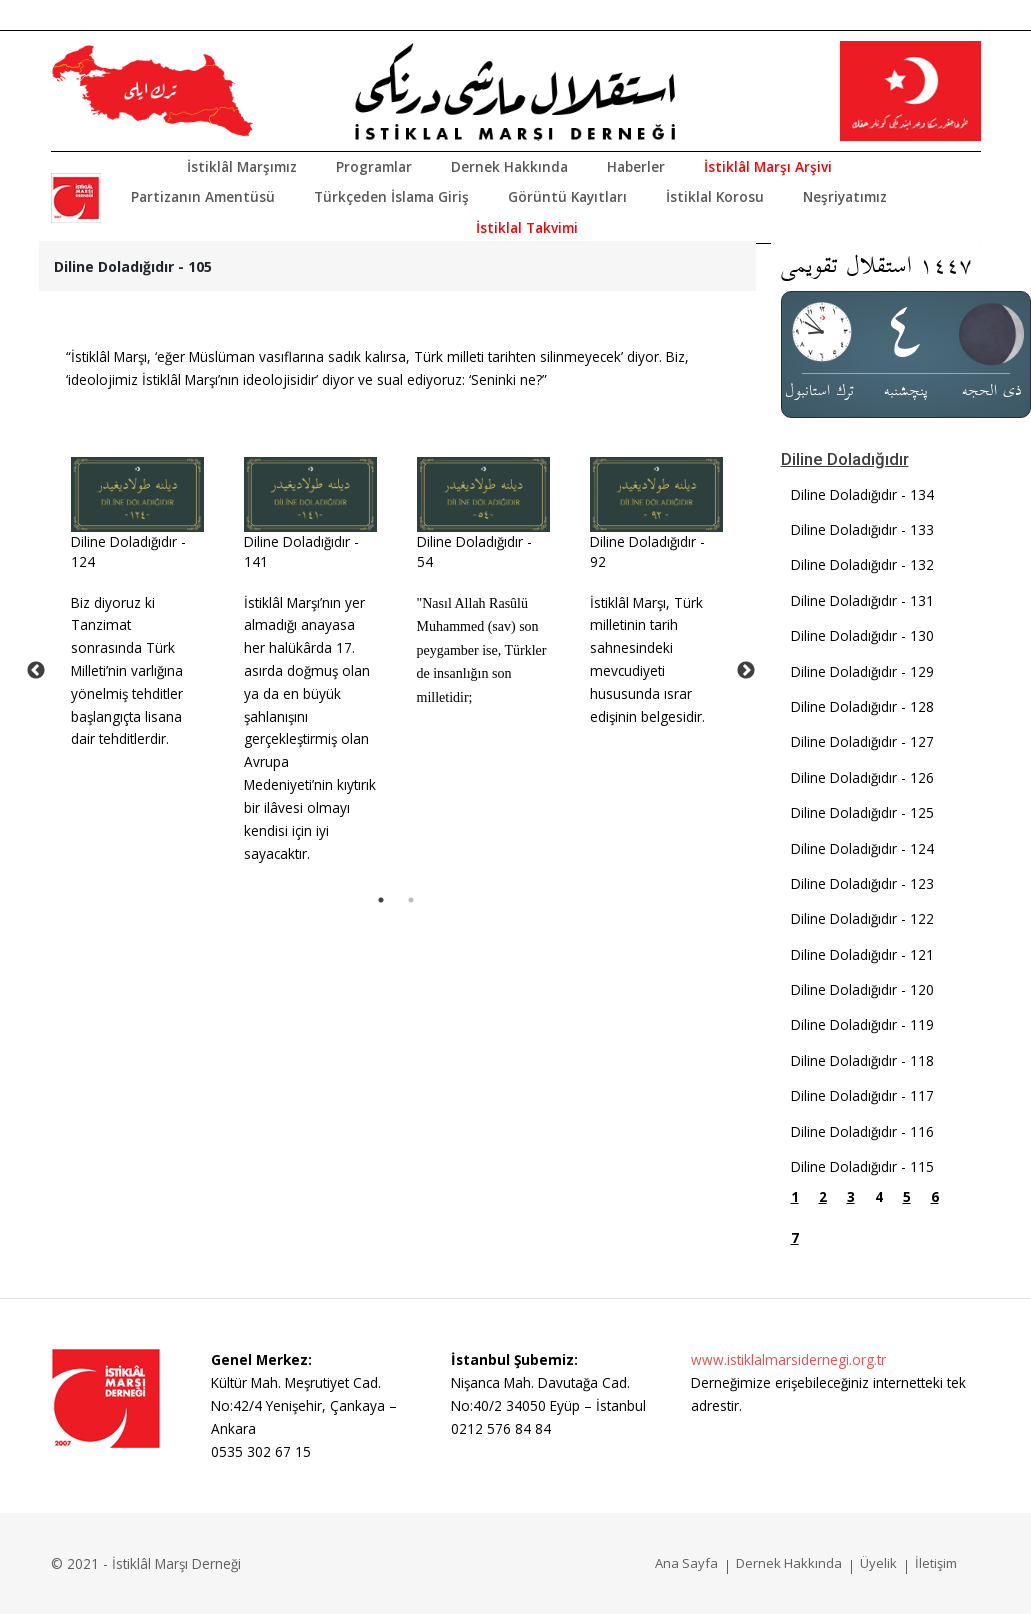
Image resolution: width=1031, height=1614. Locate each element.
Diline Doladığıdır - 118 (862, 1060)
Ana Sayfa (686, 1563)
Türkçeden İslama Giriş (391, 196)
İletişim (936, 1563)
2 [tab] (411, 900)
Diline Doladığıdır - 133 (862, 529)
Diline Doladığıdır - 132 (862, 564)
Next (746, 671)
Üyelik (878, 1563)
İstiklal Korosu (715, 196)
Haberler (636, 166)
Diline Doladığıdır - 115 (862, 1166)
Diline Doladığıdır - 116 (862, 1131)
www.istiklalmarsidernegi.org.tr (788, 1359)
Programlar (374, 166)
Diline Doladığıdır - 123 (862, 883)
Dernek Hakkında (509, 166)
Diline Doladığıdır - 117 (862, 1095)
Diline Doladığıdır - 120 (862, 989)
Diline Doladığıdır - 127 (862, 741)
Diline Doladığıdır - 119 (862, 1024)
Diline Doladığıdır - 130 (862, 635)
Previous (36, 671)
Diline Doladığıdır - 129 (862, 671)
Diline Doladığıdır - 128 (862, 706)
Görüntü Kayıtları (567, 196)
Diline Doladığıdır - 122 (862, 918)
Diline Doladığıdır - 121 (862, 954)
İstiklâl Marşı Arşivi (768, 166)
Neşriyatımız (845, 196)
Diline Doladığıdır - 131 (862, 600)
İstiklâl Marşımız (242, 166)
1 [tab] (381, 900)
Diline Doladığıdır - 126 (862, 777)
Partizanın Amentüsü (203, 196)
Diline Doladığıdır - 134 (862, 494)
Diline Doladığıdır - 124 (862, 848)
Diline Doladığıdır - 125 (862, 812)
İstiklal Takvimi (527, 227)
